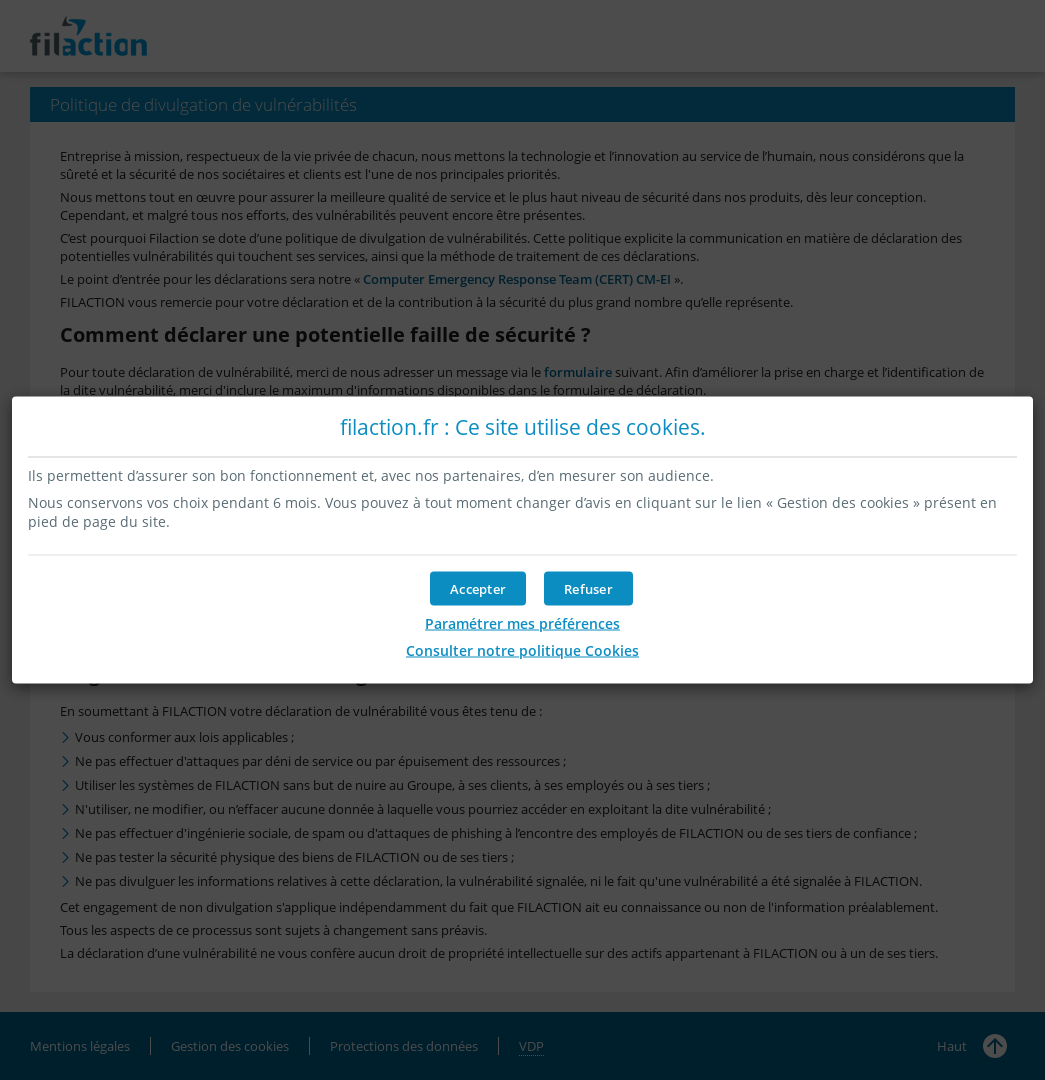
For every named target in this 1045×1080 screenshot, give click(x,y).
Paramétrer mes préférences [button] (522, 623)
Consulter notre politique (522, 650)
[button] (478, 589)
